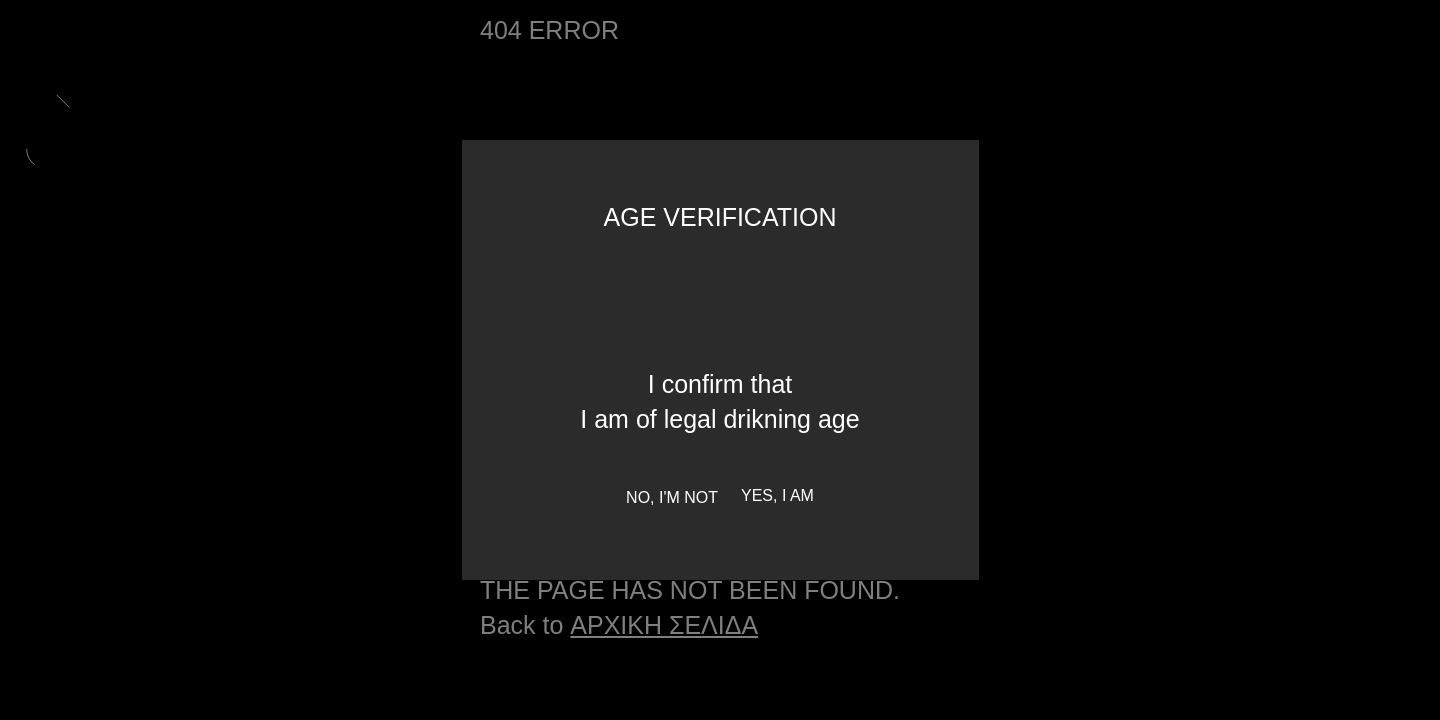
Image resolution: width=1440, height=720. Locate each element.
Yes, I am (777, 496)
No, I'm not (672, 497)
